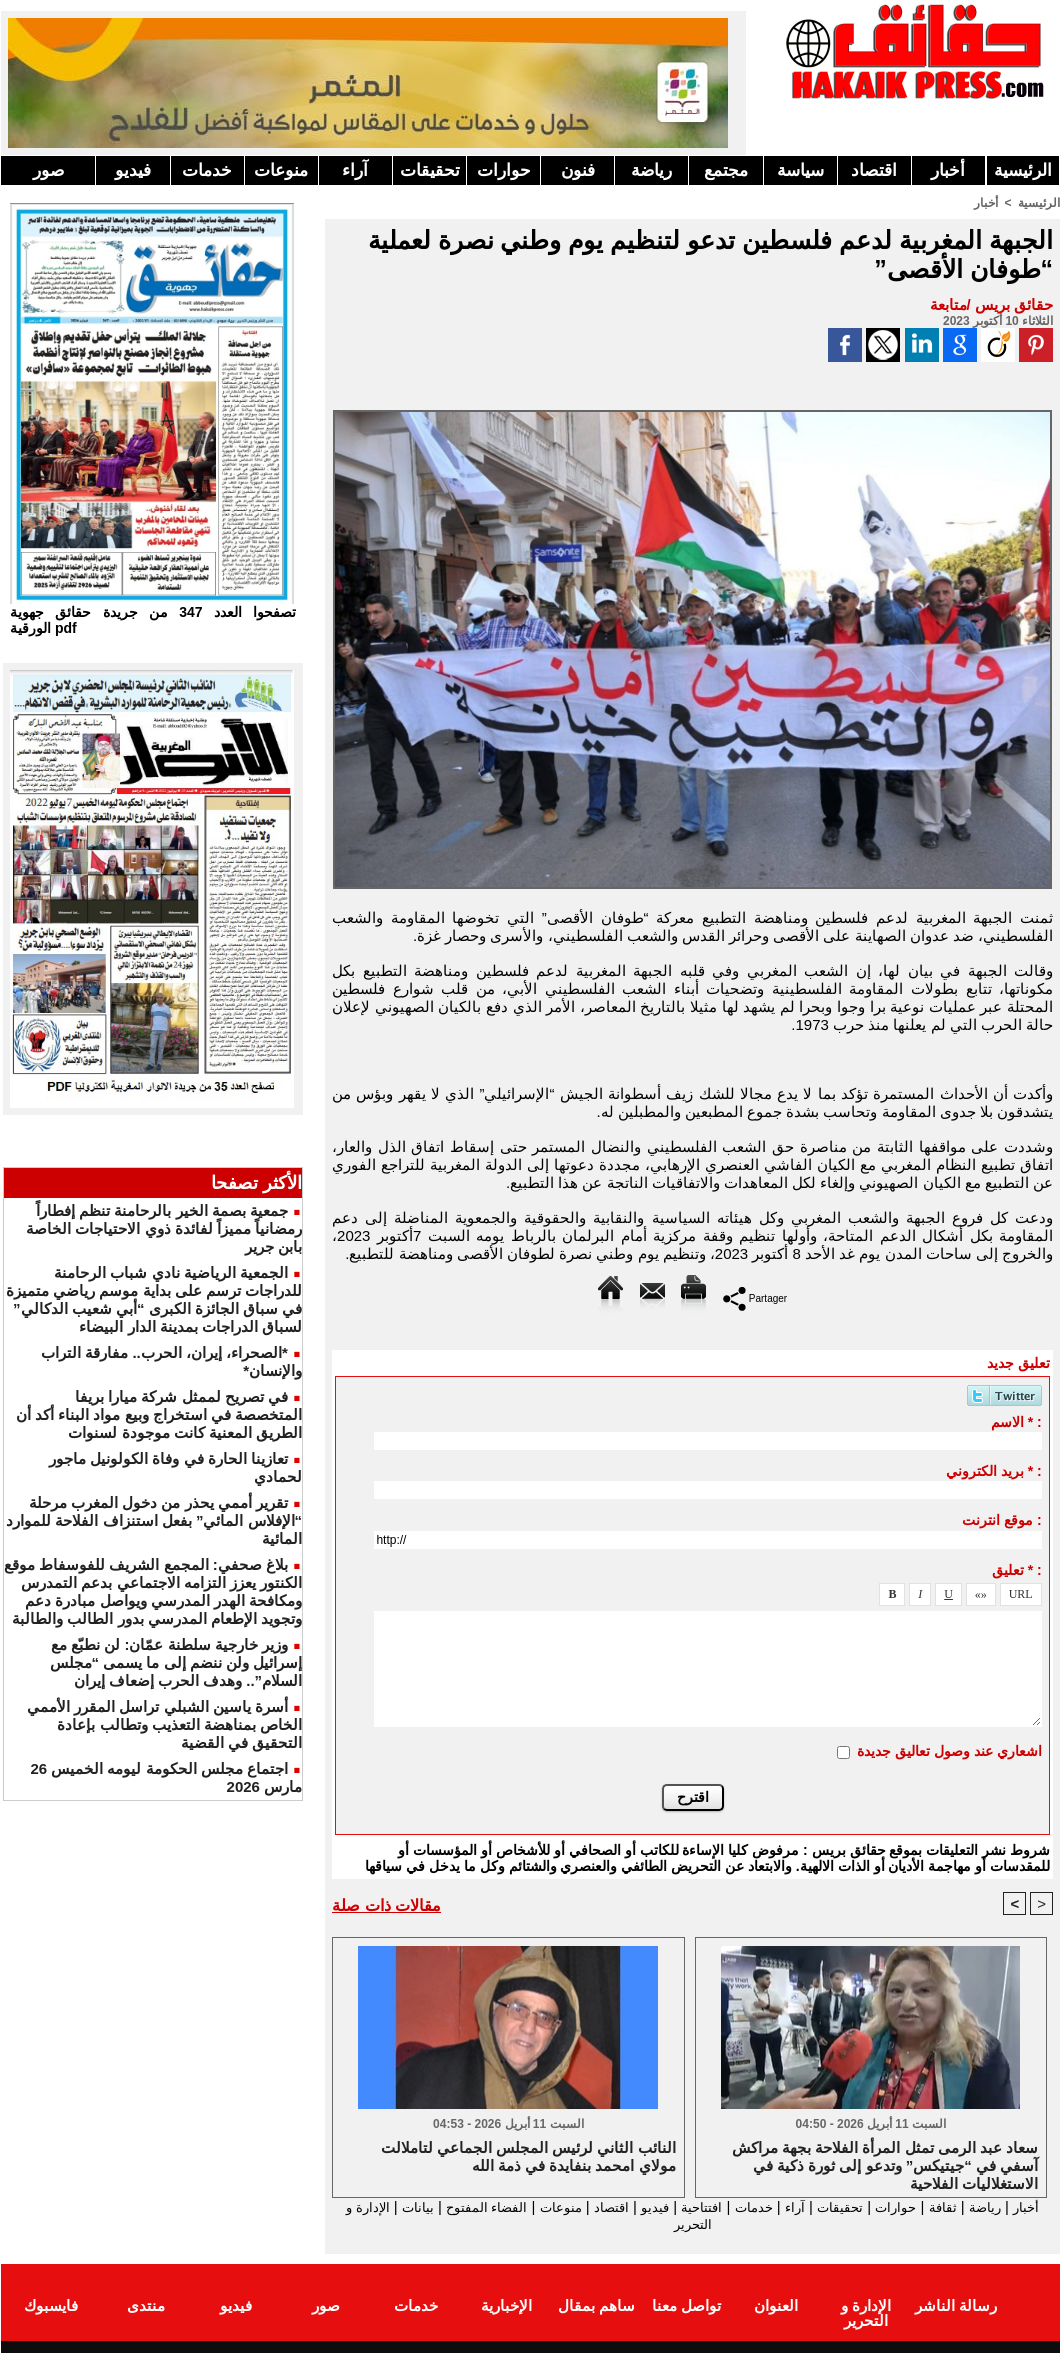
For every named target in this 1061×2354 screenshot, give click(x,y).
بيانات (354, 2207)
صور (48, 170)
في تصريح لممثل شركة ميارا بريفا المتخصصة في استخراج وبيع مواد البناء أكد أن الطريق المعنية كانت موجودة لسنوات (159, 1414)
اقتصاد (874, 170)
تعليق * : (1017, 1570)
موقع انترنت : (1001, 1520)
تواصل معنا (686, 2307)
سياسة (800, 170)
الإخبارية (506, 2307)
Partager (755, 1297)
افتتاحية (675, 2207)
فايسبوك (51, 2307)
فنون (578, 170)
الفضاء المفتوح (430, 2207)
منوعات (281, 170)
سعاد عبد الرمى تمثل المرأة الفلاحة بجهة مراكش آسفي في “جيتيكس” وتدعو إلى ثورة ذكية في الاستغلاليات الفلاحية (885, 2165)
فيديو (133, 170)
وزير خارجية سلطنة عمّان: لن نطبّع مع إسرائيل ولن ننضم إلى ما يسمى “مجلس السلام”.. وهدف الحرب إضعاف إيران (176, 1662)
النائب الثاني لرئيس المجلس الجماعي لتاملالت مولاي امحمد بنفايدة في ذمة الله (528, 2157)
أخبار (948, 170)
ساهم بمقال (596, 2307)
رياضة (651, 170)
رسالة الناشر (956, 2307)
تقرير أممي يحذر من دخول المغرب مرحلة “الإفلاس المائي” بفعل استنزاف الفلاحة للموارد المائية (154, 1520)
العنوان (776, 2307)
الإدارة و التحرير (688, 2225)
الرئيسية (1023, 170)
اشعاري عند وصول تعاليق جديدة (949, 1751)
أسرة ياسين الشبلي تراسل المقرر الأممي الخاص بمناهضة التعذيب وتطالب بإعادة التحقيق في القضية (164, 1724)
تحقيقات (430, 170)
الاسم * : (1016, 1422)
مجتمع (726, 170)
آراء (355, 170)
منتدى (146, 2307)
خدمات (207, 170)
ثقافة (942, 2207)
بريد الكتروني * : (994, 1471)
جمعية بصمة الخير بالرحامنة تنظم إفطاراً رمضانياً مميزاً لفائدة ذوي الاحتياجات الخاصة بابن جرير (164, 1228)
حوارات (504, 170)
